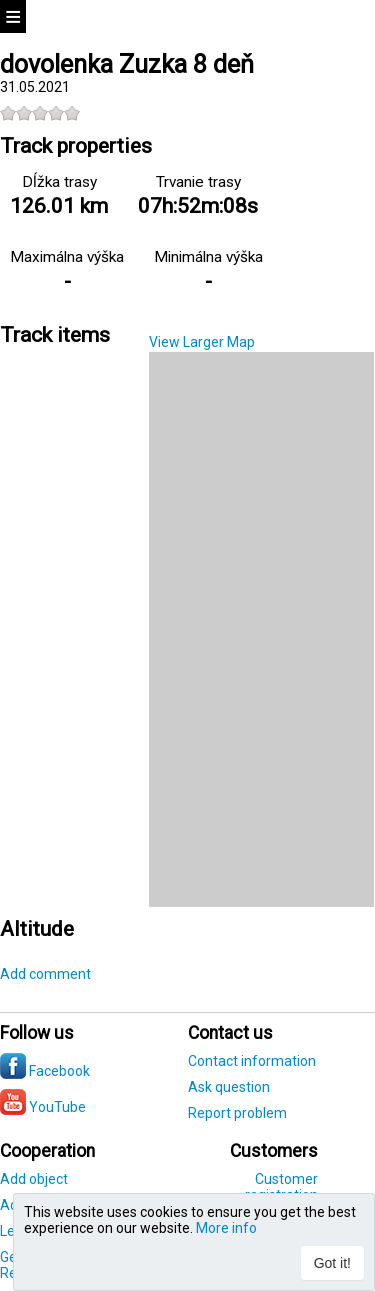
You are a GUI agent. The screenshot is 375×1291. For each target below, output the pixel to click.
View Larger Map (202, 342)
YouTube (43, 1107)
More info (226, 1228)
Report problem (237, 1113)
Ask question (229, 1087)
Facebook (45, 1071)
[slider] (40, 113)
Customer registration (281, 1187)
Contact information (252, 1061)
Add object (34, 1179)
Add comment (45, 974)
